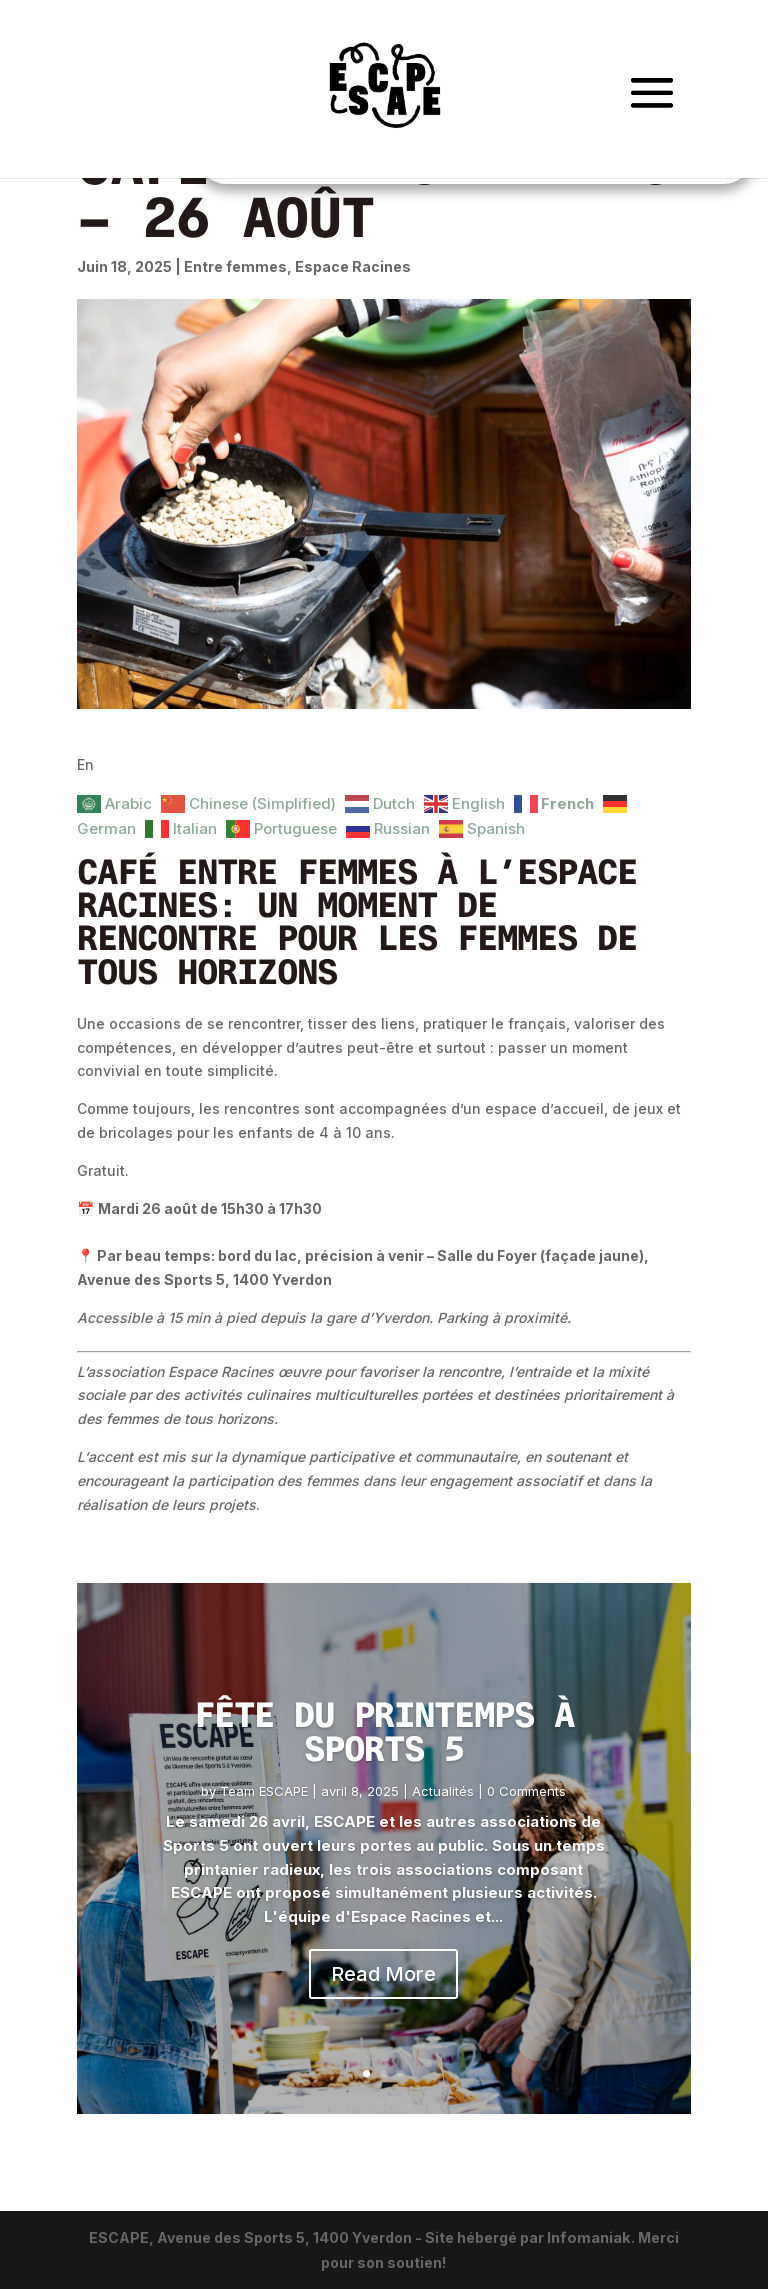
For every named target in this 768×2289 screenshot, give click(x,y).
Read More (383, 1974)
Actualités (443, 1791)
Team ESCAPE (264, 1791)
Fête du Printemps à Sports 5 (384, 1731)
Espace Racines (353, 266)
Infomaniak (588, 2237)
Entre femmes (235, 266)
